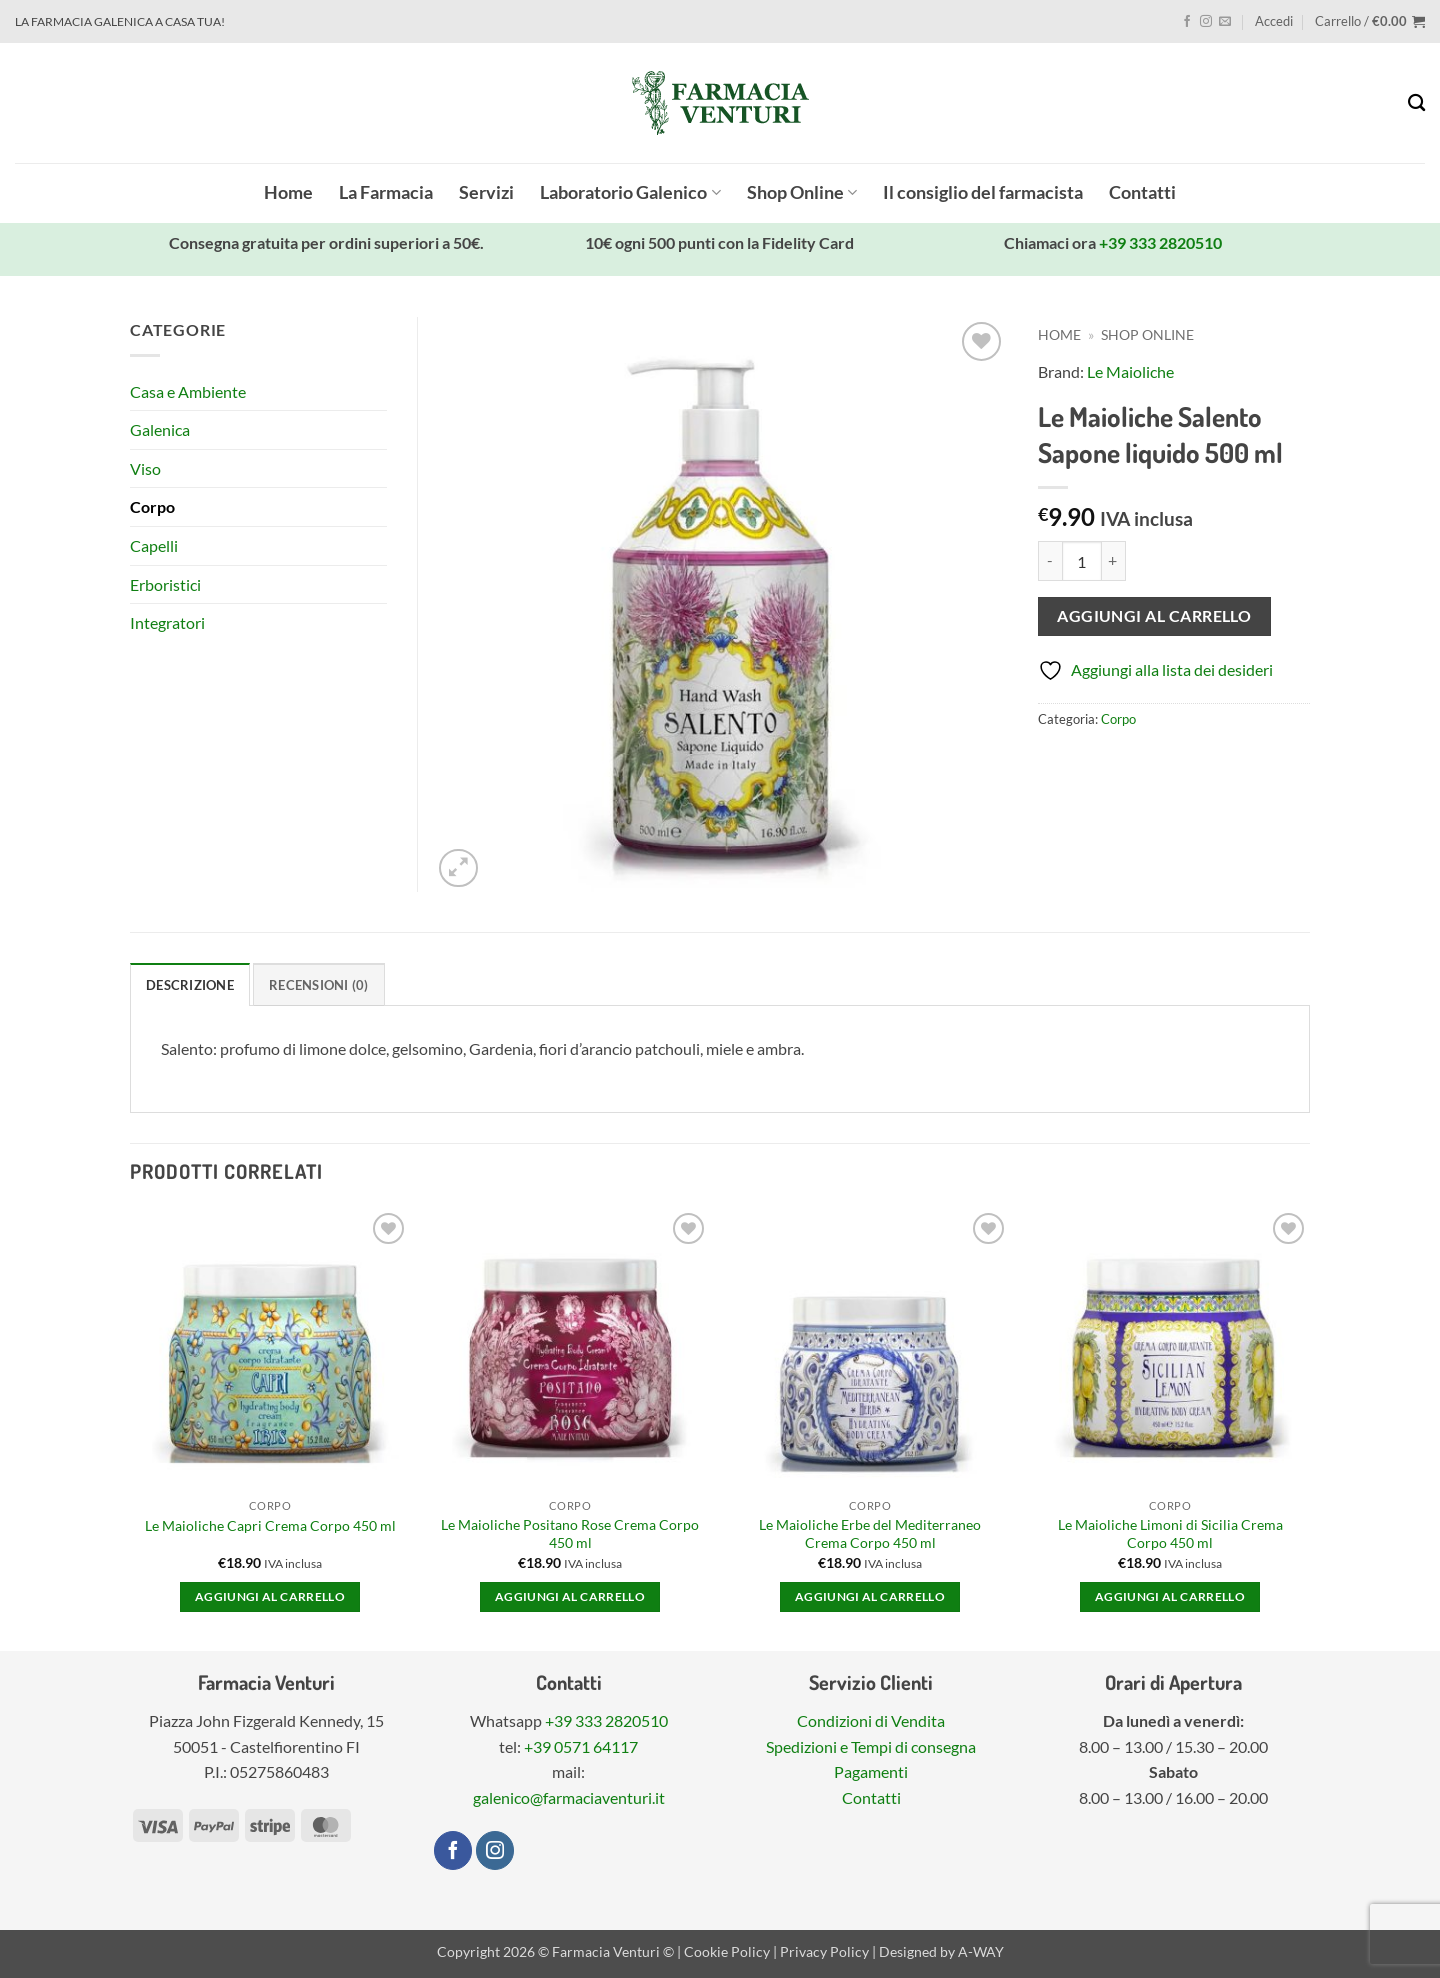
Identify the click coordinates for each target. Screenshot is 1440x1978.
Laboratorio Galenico (630, 192)
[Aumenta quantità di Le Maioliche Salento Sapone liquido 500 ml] (1114, 561)
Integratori (167, 622)
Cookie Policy (727, 1951)
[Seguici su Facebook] (1187, 22)
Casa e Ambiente (188, 391)
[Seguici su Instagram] (1206, 22)
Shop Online (802, 192)
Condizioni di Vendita (871, 1720)
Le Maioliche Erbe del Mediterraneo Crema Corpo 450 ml (870, 1534)
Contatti (1142, 192)
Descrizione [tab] (190, 985)
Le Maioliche (1130, 371)
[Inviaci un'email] (1225, 22)
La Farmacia (386, 192)
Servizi (486, 192)
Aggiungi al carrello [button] (270, 1596)
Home (288, 192)
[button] (1274, 21)
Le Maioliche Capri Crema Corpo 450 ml (270, 1525)
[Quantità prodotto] (1082, 561)
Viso (145, 468)
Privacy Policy (824, 1951)
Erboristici (165, 584)
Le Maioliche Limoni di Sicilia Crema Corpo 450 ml (1170, 1534)
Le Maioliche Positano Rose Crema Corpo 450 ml (570, 1534)
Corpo (1118, 719)
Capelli (154, 545)
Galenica (160, 429)
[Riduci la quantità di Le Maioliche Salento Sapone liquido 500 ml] (1050, 561)
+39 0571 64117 (581, 1746)
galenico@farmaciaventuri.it (569, 1797)
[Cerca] (1416, 103)
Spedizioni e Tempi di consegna (871, 1746)
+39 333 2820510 (1160, 242)
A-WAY (981, 1951)
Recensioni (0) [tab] (319, 985)
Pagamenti (871, 1771)
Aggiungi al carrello (1154, 616)
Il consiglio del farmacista (983, 192)
